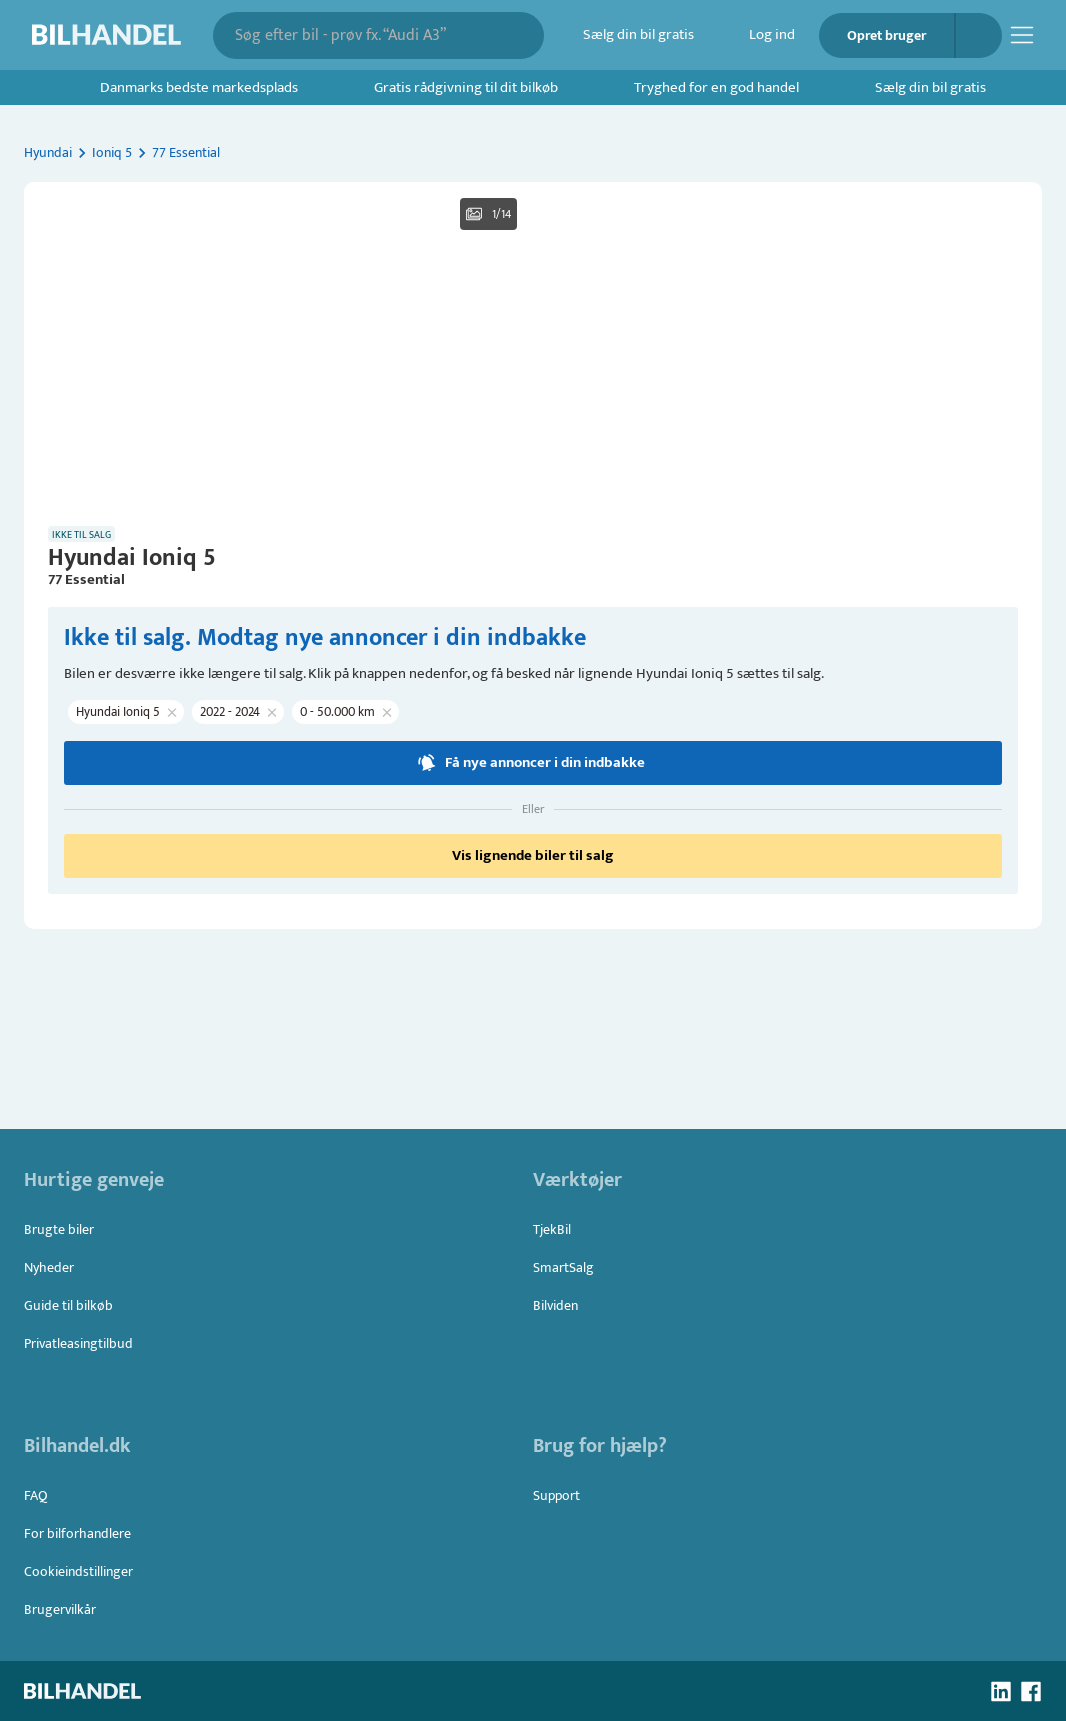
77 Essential (186, 152)
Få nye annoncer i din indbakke (533, 1031)
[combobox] (364, 35)
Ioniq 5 (112, 152)
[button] (533, 470)
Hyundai (48, 152)
